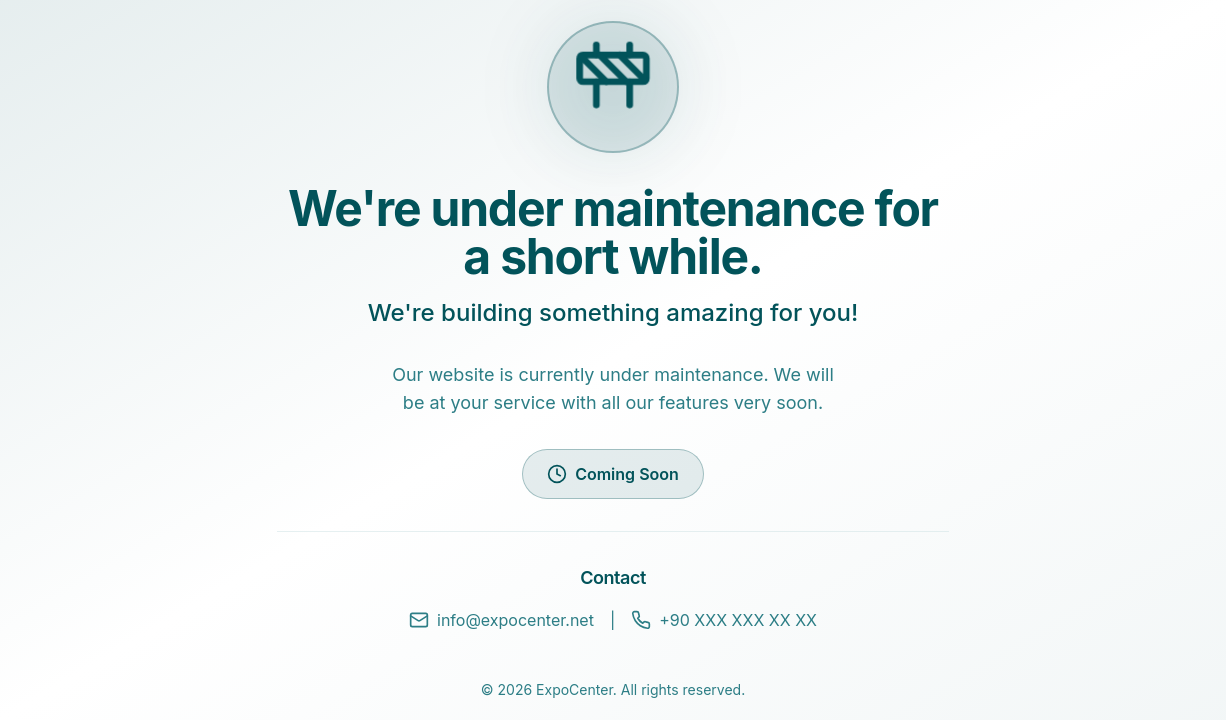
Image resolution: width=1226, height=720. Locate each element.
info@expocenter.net (501, 620)
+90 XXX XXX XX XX (724, 620)
